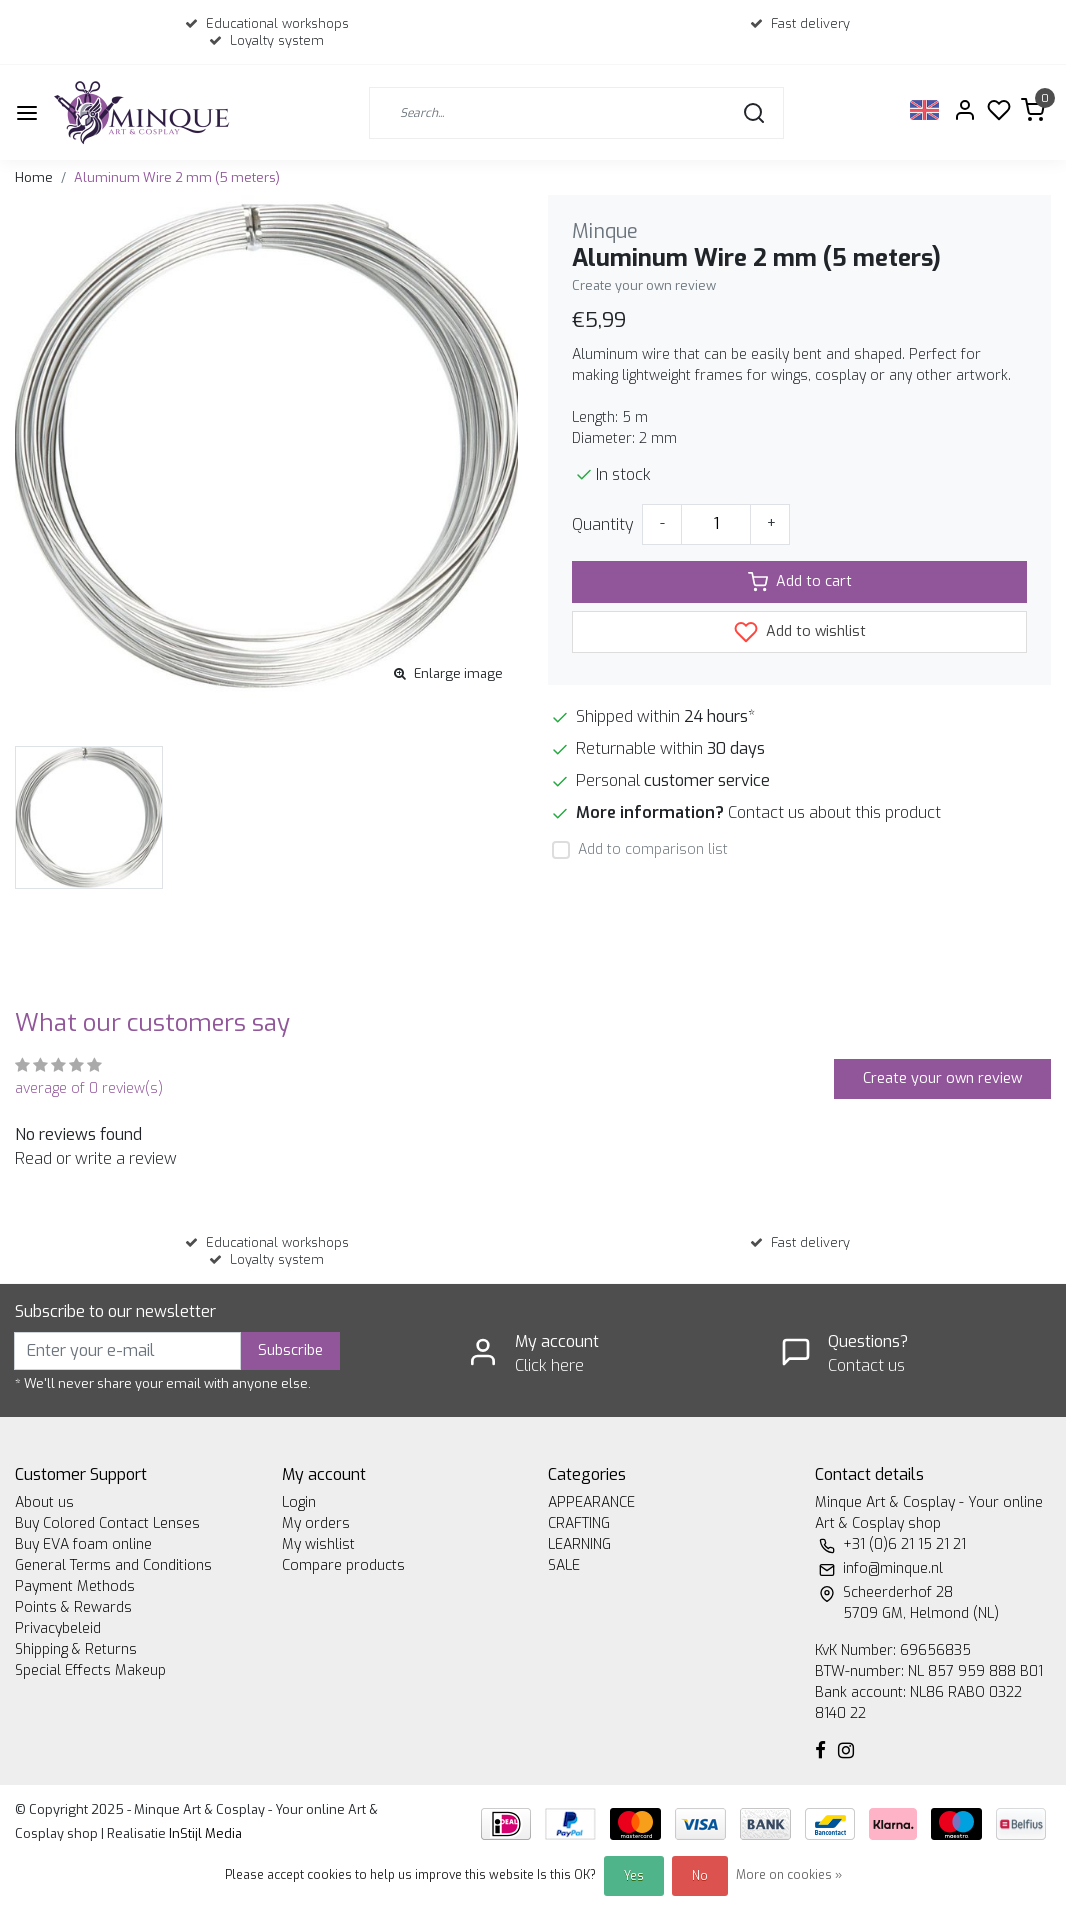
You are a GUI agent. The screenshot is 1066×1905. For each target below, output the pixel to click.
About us (44, 1502)
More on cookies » (789, 1875)
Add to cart (800, 582)
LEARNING (579, 1544)
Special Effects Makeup (90, 1670)
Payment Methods (75, 1586)
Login (299, 1502)
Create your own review (644, 285)
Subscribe (290, 1350)
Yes (634, 1876)
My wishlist (318, 1544)
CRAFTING (579, 1523)
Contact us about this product (834, 812)
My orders (316, 1523)
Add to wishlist (800, 632)
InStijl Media (204, 1833)
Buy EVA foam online (83, 1544)
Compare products (343, 1565)
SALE (564, 1565)
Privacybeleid (58, 1628)
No (700, 1876)
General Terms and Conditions (113, 1565)
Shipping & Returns (76, 1649)
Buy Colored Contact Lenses (107, 1523)
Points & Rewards (73, 1607)
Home (34, 177)
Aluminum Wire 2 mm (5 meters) (177, 177)
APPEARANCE (591, 1502)
